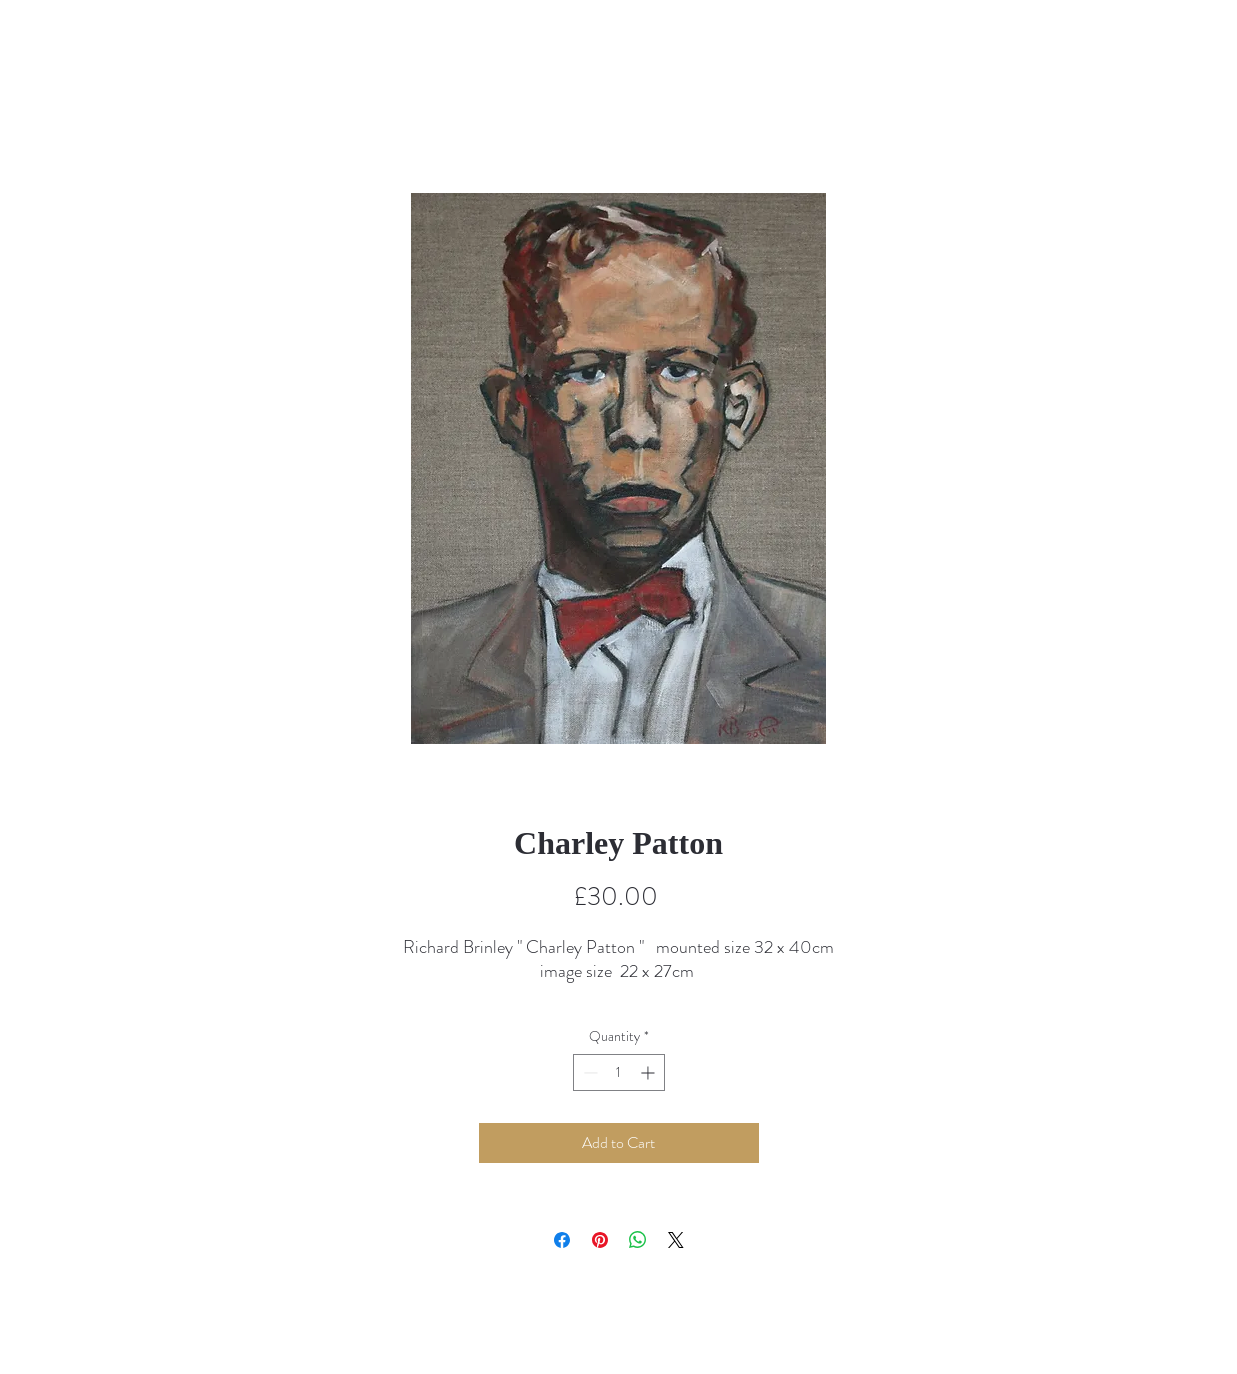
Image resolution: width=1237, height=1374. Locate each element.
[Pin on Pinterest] (600, 1240)
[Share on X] (676, 1240)
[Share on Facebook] (562, 1240)
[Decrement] (588, 1072)
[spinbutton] (619, 1072)
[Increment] (649, 1072)
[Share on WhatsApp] (638, 1240)
